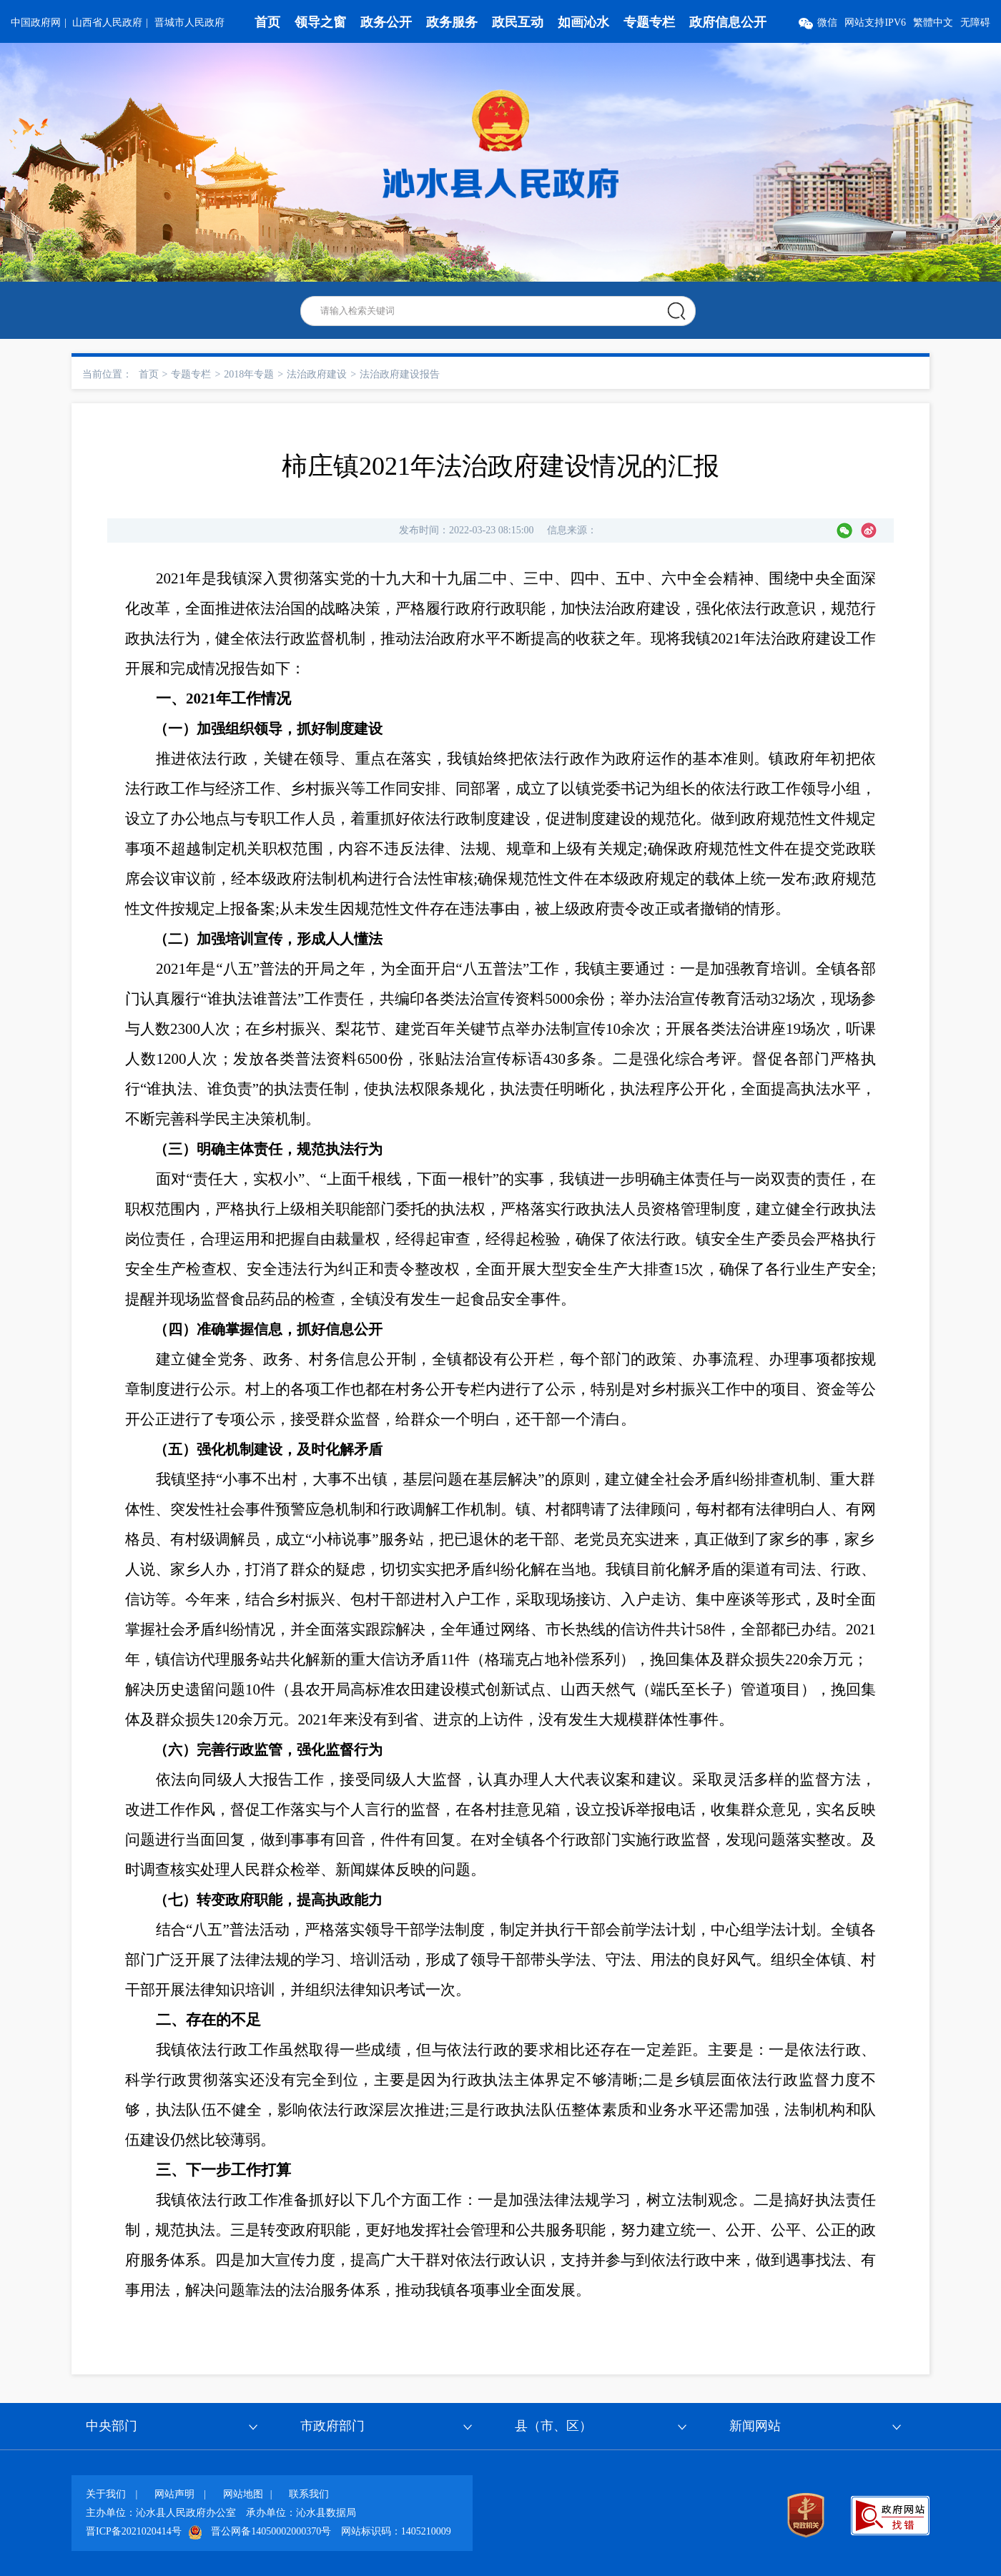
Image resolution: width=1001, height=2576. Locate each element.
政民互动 (517, 22)
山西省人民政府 (107, 22)
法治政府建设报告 (400, 374)
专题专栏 (649, 22)
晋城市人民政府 (189, 22)
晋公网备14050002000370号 (271, 2531)
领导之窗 (320, 22)
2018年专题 (249, 374)
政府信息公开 (727, 22)
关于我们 (106, 2494)
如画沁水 (583, 22)
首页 (267, 22)
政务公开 (386, 22)
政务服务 (452, 22)
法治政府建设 (317, 374)
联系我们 (309, 2494)
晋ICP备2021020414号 (134, 2531)
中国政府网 (36, 22)
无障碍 (975, 22)
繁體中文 (933, 22)
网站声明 (174, 2494)
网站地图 (243, 2494)
